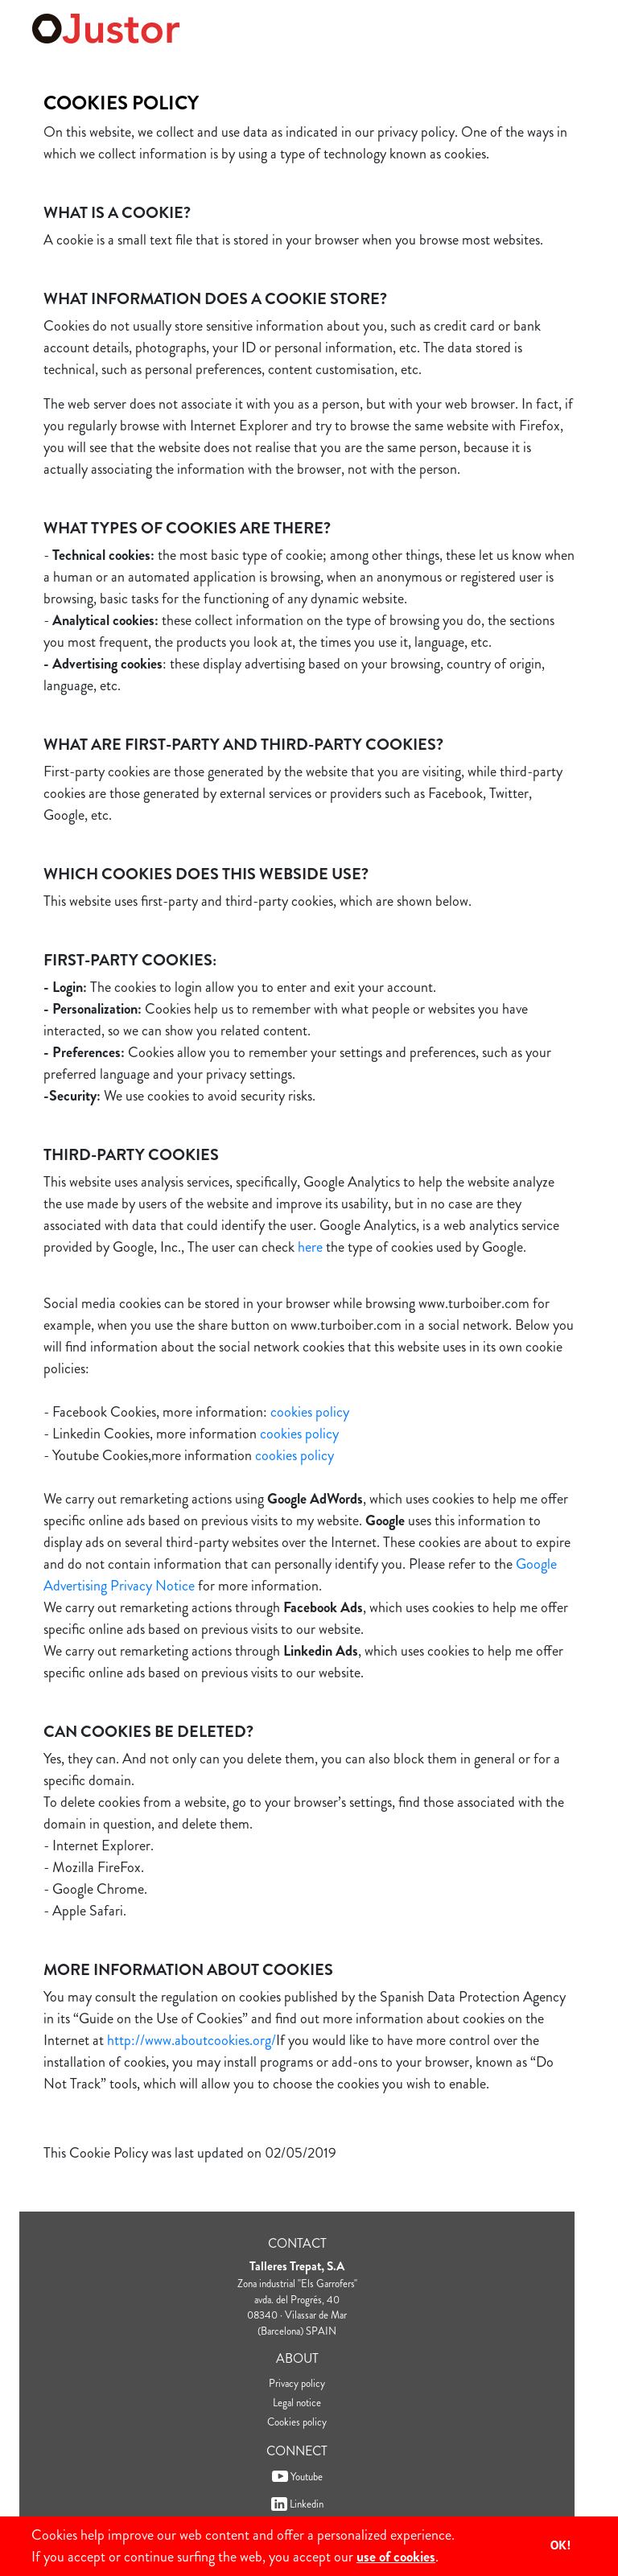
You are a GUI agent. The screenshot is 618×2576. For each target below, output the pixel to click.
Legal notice (297, 2402)
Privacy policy (297, 2383)
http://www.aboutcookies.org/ (191, 2040)
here (310, 1247)
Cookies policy (297, 2422)
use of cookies (395, 2556)
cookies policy (309, 1411)
